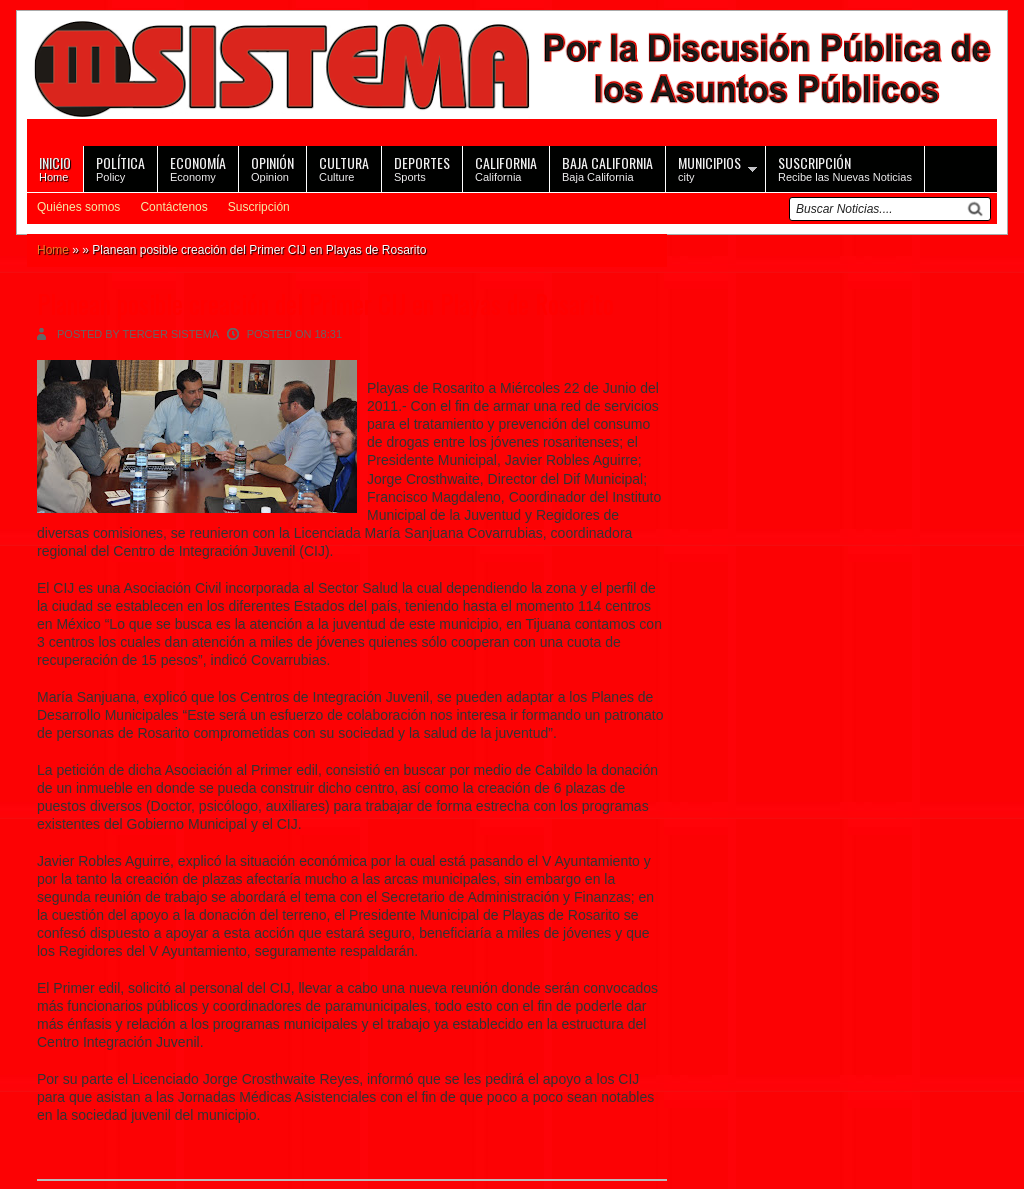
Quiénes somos (78, 207)
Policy (120, 167)
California (506, 167)
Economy (198, 167)
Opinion (272, 167)
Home (55, 167)
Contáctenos (173, 207)
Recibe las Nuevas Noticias (845, 167)
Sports (422, 167)
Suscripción (259, 207)
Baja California (607, 167)
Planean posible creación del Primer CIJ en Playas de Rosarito (325, 303)
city (709, 167)
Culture (344, 167)
